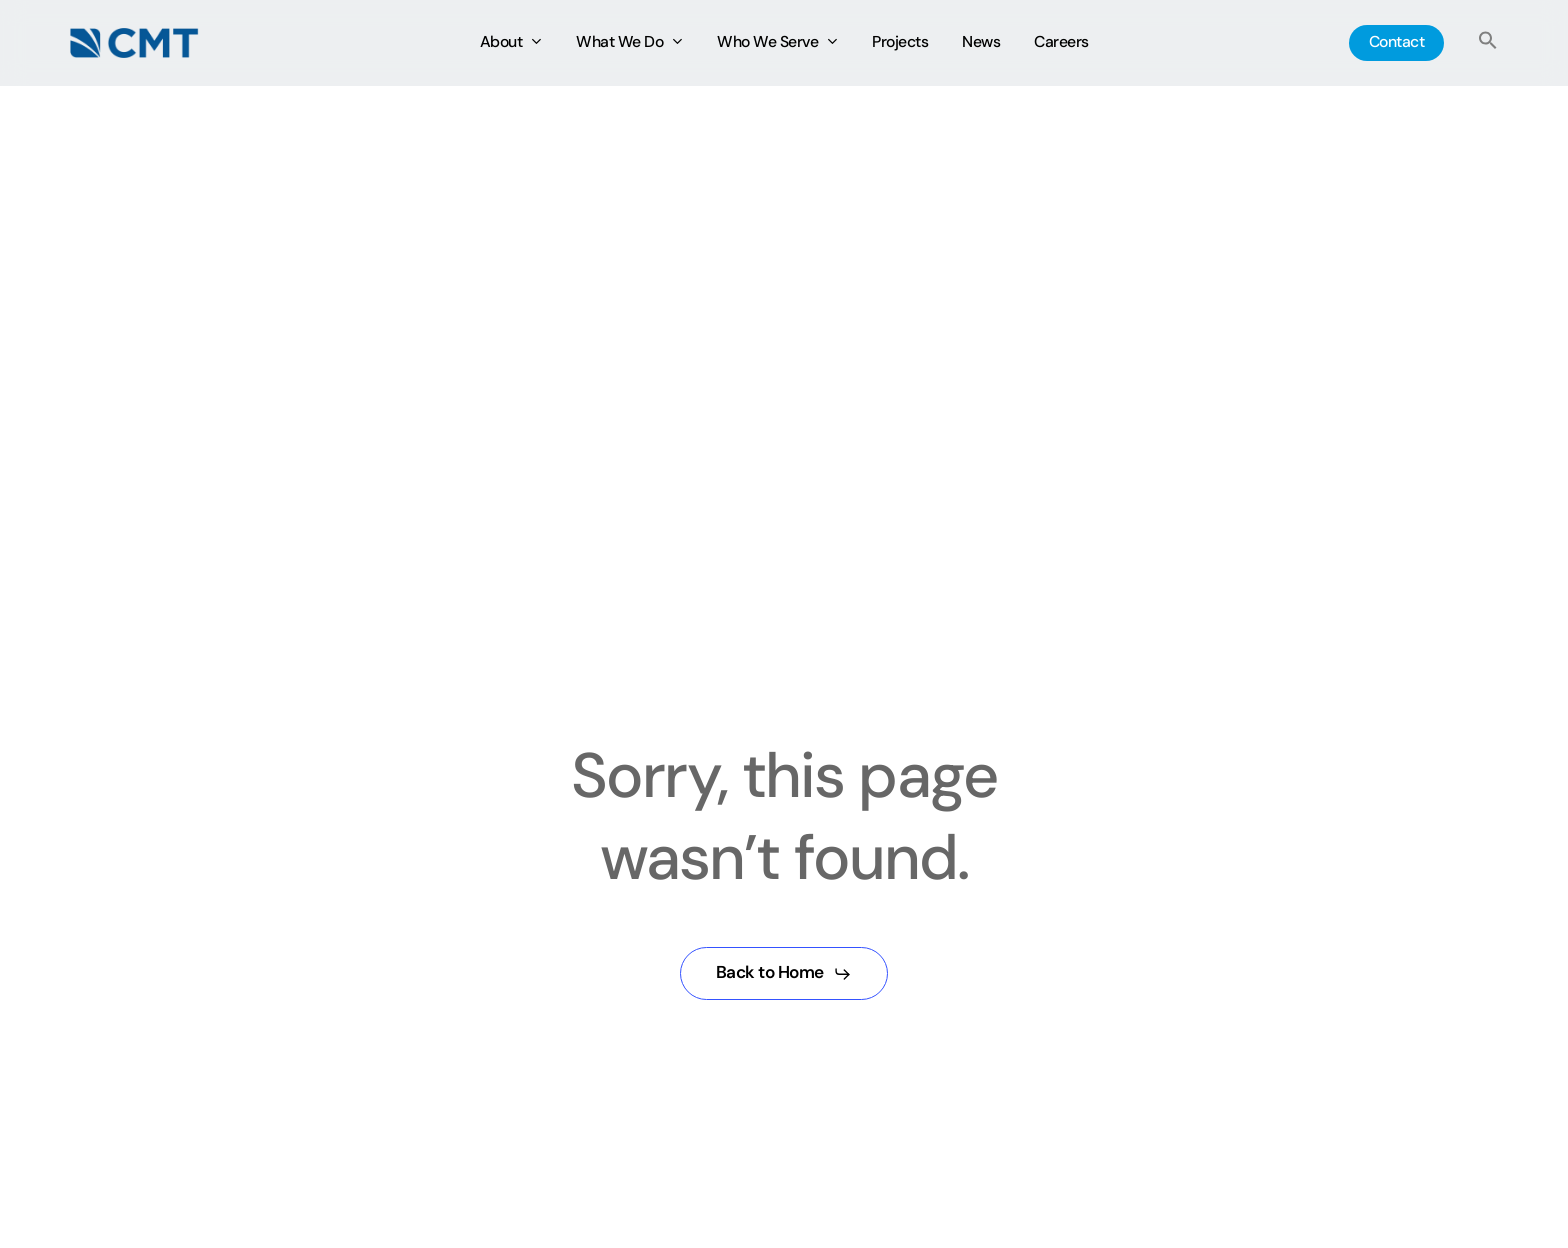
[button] (1488, 43)
